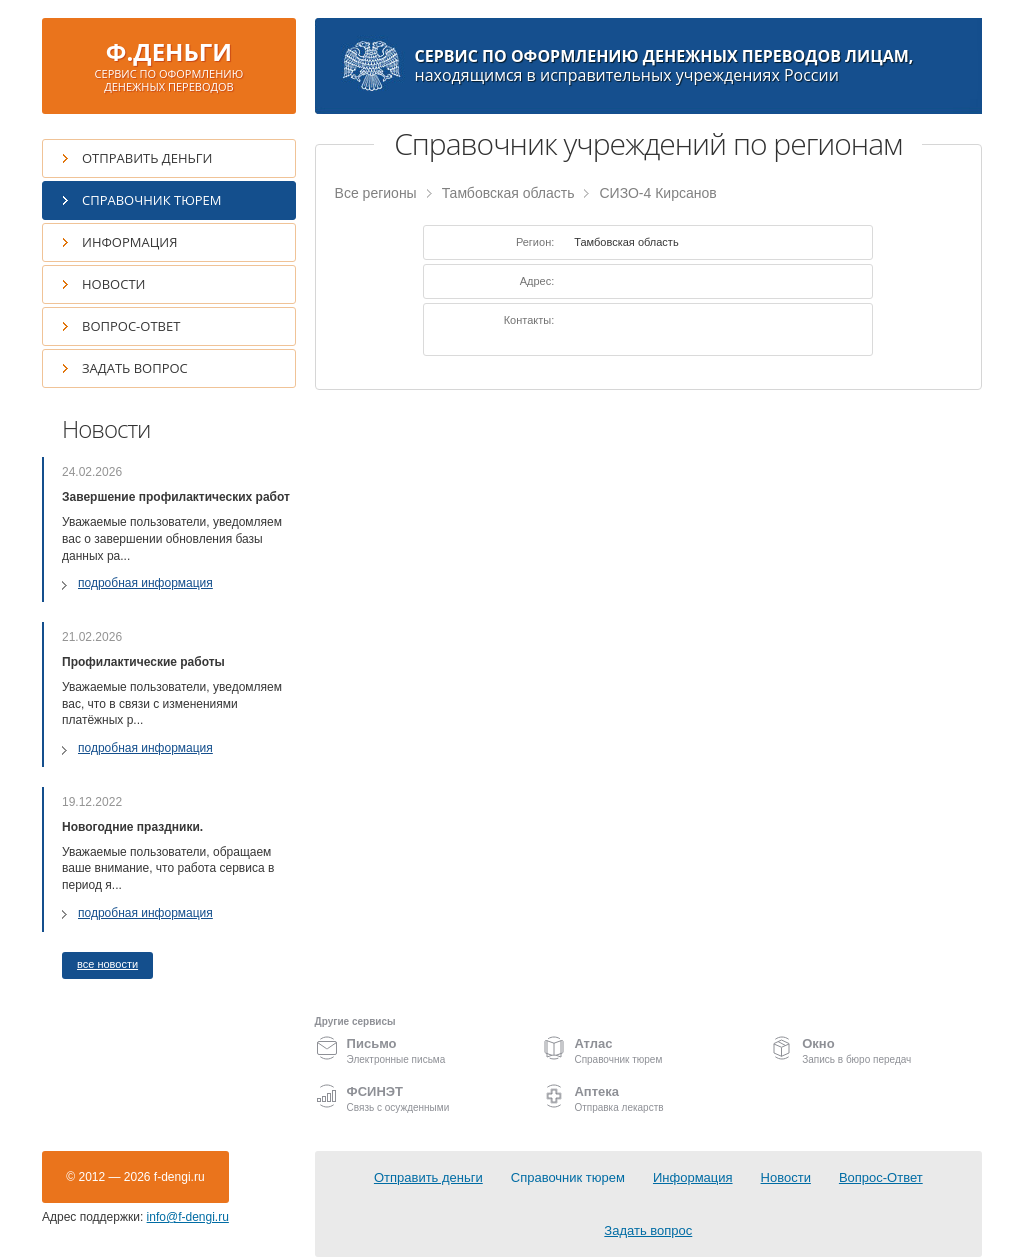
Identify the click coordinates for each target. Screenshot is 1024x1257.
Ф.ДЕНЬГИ (169, 64)
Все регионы (376, 193)
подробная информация (145, 583)
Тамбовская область (508, 193)
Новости (113, 284)
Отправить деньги (147, 158)
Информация (129, 242)
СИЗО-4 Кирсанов (657, 193)
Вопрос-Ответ (131, 326)
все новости (107, 964)
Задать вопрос (135, 368)
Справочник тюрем (152, 200)
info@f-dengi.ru (188, 1217)
